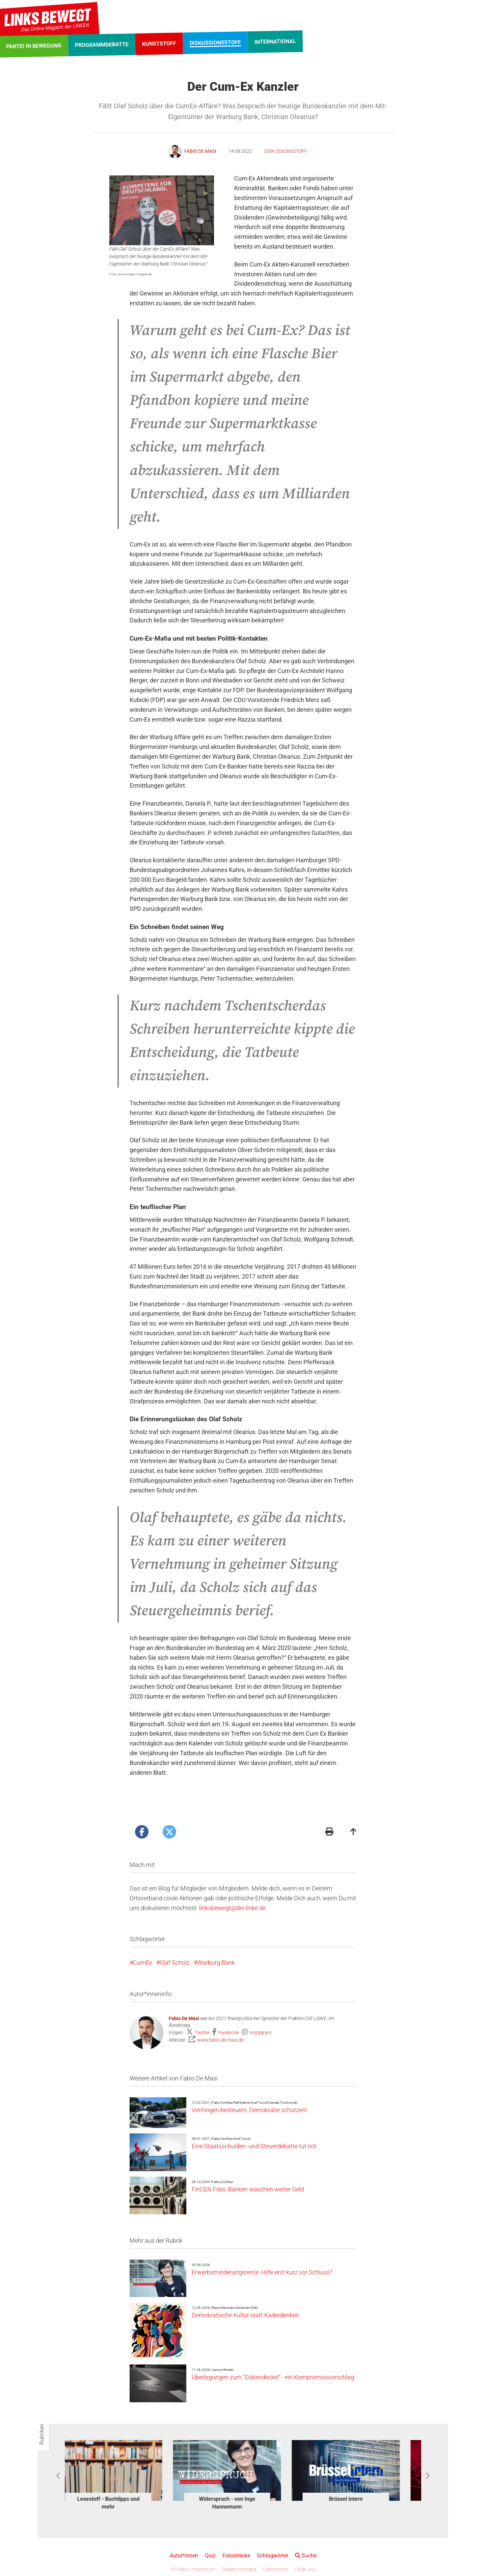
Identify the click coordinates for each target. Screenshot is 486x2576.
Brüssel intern (362, 2499)
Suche (306, 2555)
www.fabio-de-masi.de (220, 2040)
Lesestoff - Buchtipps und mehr (124, 2503)
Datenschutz (276, 2569)
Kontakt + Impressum (193, 2569)
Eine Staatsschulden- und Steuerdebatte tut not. (255, 2146)
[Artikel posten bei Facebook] (141, 1832)
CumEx (142, 1962)
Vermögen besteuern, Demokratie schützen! (249, 2109)
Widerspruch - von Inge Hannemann (243, 2503)
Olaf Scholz (175, 1962)
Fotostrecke (236, 2555)
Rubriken (41, 2434)
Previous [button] (58, 2475)
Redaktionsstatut (239, 2569)
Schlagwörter (272, 2555)
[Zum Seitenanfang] (353, 1832)
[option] (124, 2476)
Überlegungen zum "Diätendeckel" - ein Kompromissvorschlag (273, 2377)
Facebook (229, 2032)
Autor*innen (184, 2555)
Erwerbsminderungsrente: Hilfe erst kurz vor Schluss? (262, 2272)
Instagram (260, 2032)
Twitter (203, 2032)
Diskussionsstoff (285, 151)
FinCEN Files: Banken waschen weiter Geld (248, 2189)
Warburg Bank (216, 1962)
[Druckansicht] (329, 1832)
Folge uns (305, 2569)
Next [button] (427, 2475)
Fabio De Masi (184, 2018)
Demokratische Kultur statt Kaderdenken (245, 2315)
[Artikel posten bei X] (169, 1832)
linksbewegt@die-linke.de (232, 1907)
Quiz (210, 2555)
